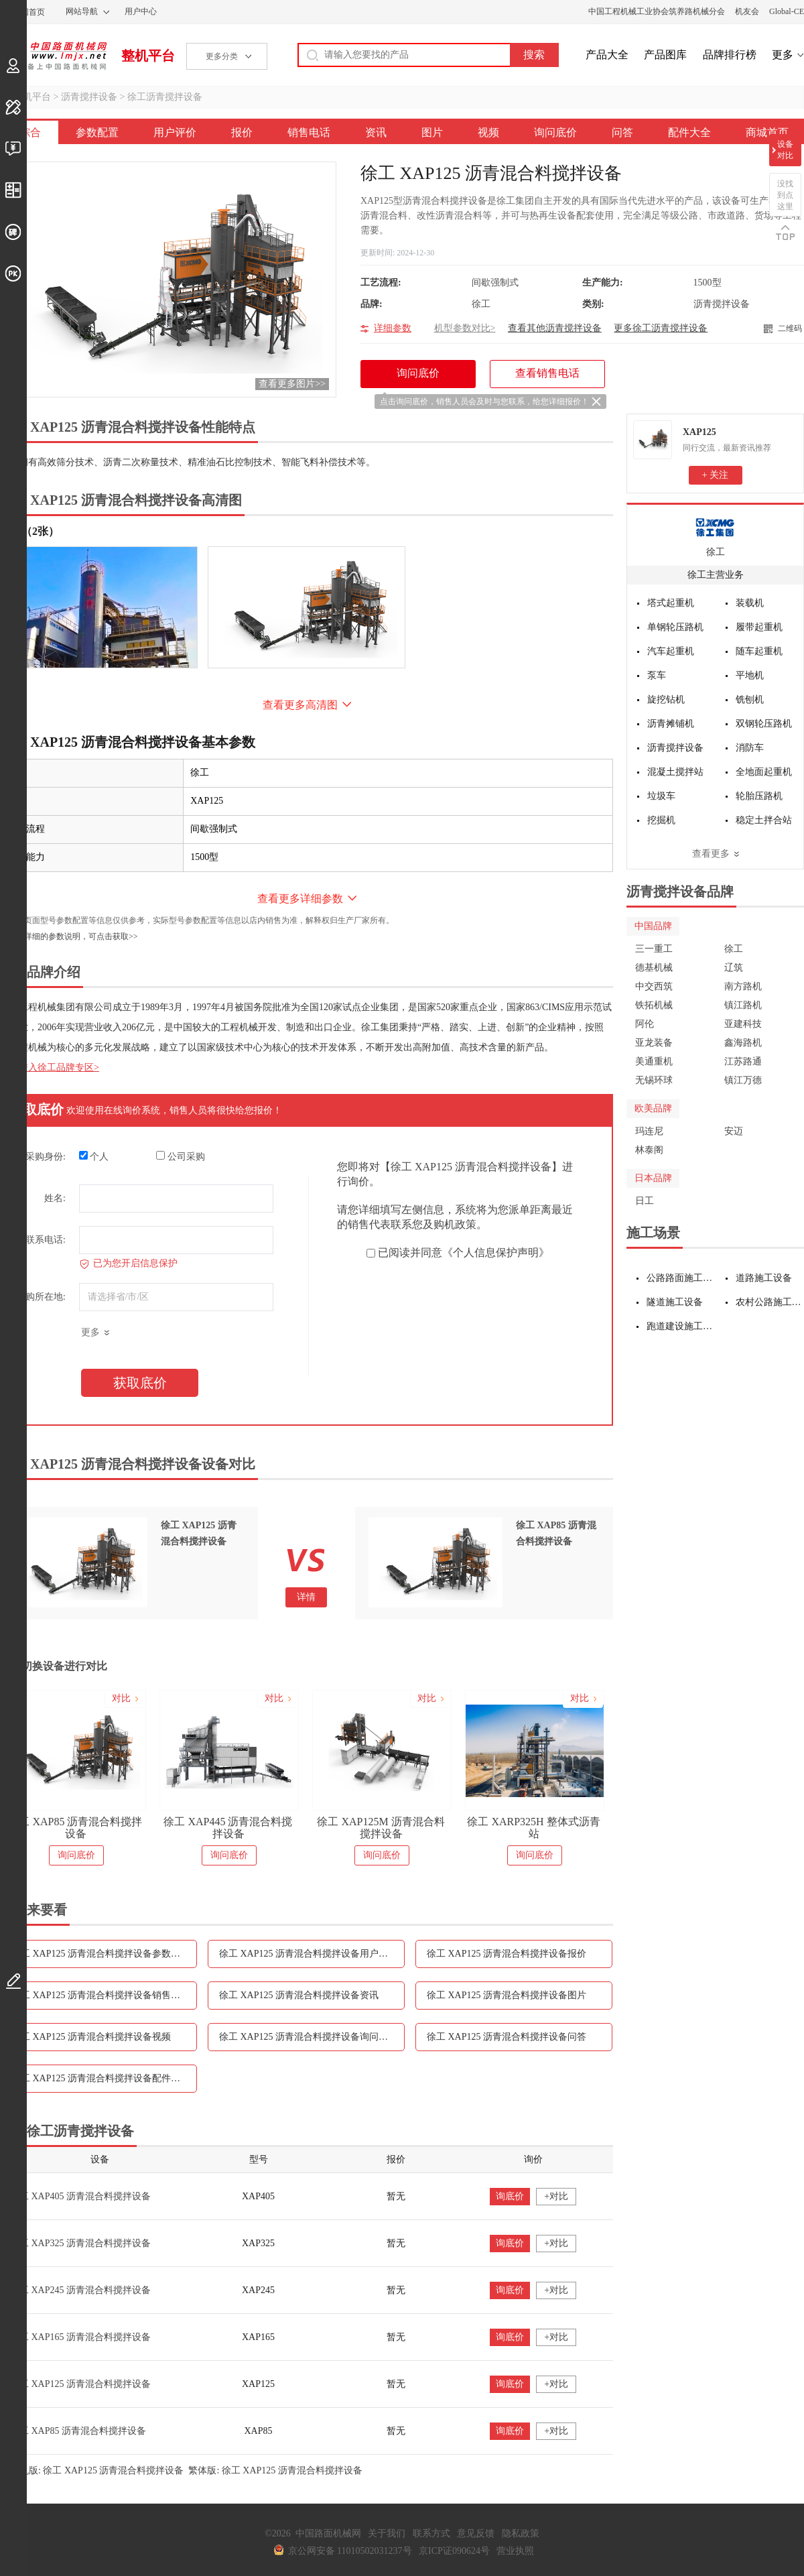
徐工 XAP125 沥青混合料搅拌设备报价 (506, 1954)
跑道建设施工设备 (681, 1326)
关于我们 (386, 2533)
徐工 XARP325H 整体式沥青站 (533, 1827)
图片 (432, 132)
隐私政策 (520, 2533)
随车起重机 (759, 651)
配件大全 (689, 132)
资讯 (376, 132)
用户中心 (141, 11)
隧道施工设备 (675, 1302)
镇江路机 (743, 1005)
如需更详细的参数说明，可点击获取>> (69, 936)
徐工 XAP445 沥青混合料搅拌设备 (227, 1827)
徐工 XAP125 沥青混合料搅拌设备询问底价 (308, 2037)
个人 (94, 1156)
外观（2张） (29, 531)
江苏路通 (743, 1061)
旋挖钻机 (666, 699)
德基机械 (654, 968)
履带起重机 (759, 627)
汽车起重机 (670, 651)
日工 (644, 1201)
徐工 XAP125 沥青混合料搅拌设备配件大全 (100, 2078)
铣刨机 (750, 699)
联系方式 (431, 2533)
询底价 (510, 2196)
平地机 (750, 675)
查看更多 (711, 854)
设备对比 (785, 149)
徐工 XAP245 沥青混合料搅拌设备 (80, 2290)
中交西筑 (654, 986)
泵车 (656, 675)
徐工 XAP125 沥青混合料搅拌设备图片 (506, 1995)
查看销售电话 (547, 373)
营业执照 (515, 2551)
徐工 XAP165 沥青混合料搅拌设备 (80, 2337)
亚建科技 (743, 1024)
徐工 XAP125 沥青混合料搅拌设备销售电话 (100, 1995)
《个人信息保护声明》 (495, 1252)
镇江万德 (743, 1080)
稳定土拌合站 (764, 820)
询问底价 (555, 132)
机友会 (747, 11)
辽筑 (733, 968)
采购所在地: (41, 1297)
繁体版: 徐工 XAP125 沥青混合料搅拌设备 (275, 2470)
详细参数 (392, 328)
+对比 (556, 2196)
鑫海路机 (743, 1043)
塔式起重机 (670, 603)
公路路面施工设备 (681, 1278)
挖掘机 (661, 820)
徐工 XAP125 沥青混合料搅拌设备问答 (506, 2037)
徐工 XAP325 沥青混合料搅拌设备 (80, 2243)
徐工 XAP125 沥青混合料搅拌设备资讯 (299, 1995)
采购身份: (45, 1157)
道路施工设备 (764, 1278)
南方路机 (743, 986)
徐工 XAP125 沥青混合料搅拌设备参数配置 (100, 1954)
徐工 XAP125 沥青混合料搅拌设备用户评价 (308, 1954)
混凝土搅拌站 (675, 772)
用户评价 (174, 132)
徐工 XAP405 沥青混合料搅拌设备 (80, 2196)
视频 (488, 132)
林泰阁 (649, 1150)
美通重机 (654, 1061)
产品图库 (665, 54)
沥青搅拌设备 (89, 97)
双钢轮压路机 (764, 724)
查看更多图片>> (292, 384)
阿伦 (644, 1024)
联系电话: (45, 1240)
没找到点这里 (785, 195)
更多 (782, 54)
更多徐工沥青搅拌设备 (661, 328)
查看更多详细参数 (300, 898)
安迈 (733, 1131)
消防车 (750, 748)
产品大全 (607, 54)
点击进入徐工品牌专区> (49, 1067)
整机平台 (148, 55)
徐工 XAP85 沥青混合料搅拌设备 (75, 1827)
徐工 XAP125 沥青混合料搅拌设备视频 (91, 2037)
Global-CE (786, 11)
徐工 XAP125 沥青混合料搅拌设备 (80, 2384)
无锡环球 (654, 1080)
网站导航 (82, 11)
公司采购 (180, 1156)
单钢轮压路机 (675, 627)
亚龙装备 (654, 1043)
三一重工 (654, 949)
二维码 (790, 328)
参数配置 (97, 132)
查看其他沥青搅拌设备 (555, 328)
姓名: (55, 1198)
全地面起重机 (764, 772)
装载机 (750, 603)
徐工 (715, 552)
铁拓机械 (654, 1005)
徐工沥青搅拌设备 (164, 97)
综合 (30, 132)
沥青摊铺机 (670, 724)
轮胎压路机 (759, 796)
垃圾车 (661, 796)
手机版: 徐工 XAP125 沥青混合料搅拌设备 (97, 2470)
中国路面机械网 (53, 56)
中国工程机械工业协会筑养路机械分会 (656, 11)
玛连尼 (649, 1131)
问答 (622, 132)
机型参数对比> (465, 328)
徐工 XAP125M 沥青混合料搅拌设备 (380, 1827)
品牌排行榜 (729, 54)
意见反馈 (475, 2533)
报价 (242, 132)
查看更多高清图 (300, 705)
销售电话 (308, 132)
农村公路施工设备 (770, 1302)
